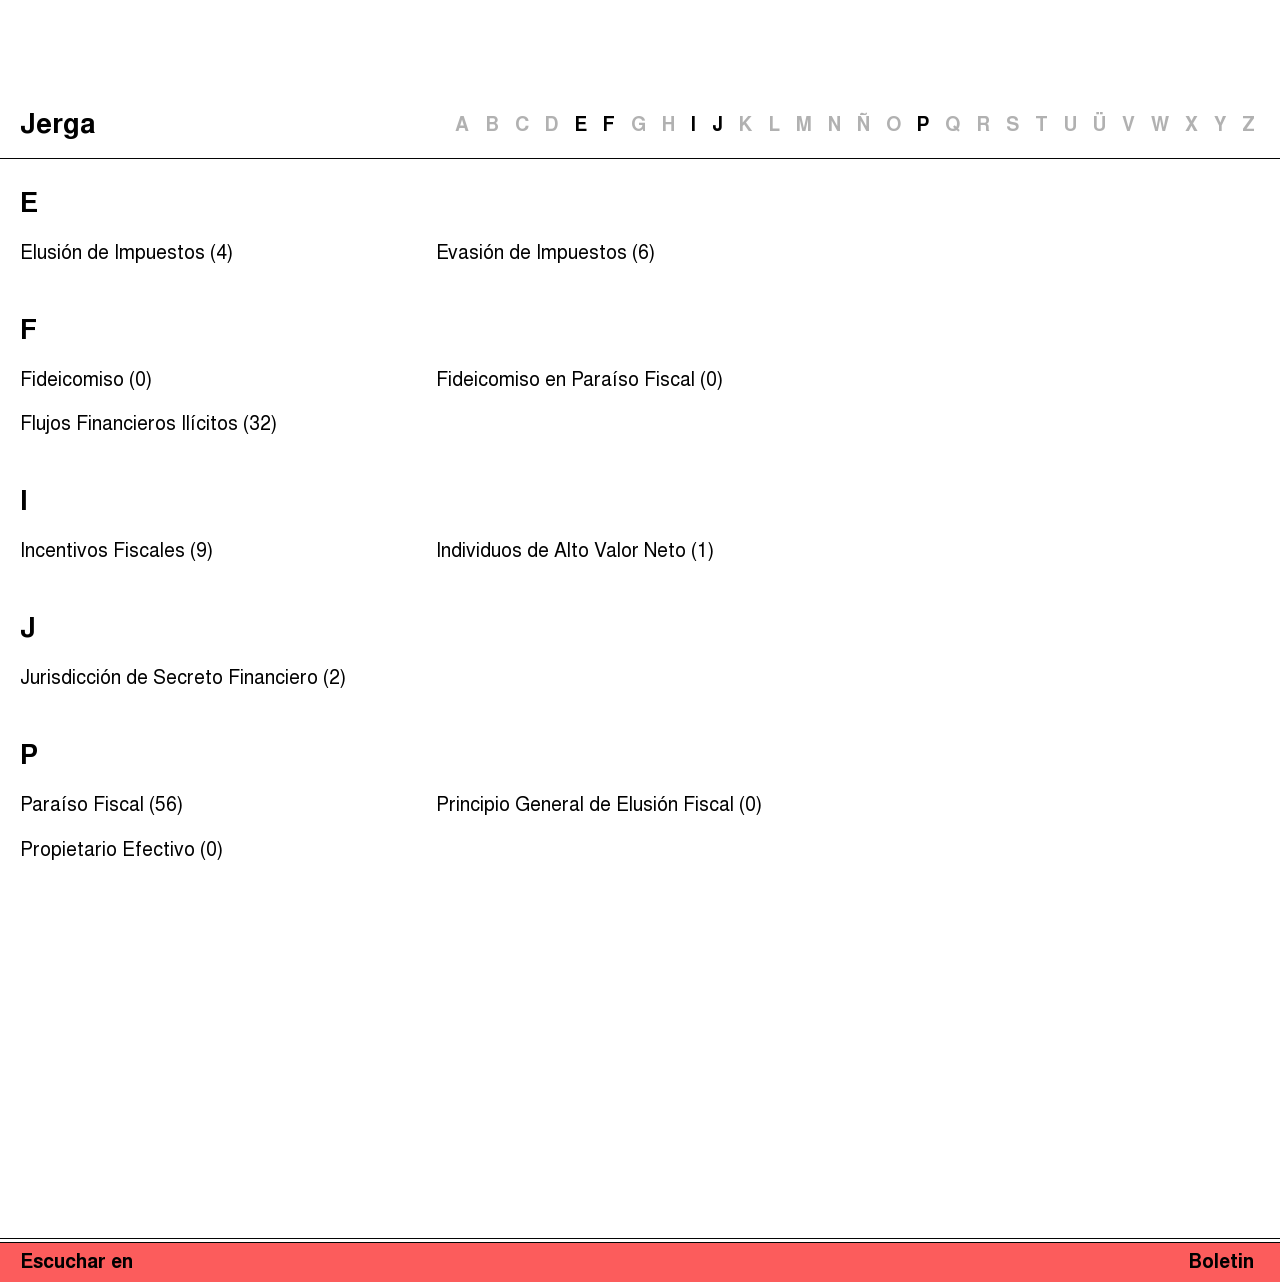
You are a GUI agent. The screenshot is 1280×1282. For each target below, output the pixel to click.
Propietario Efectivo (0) (121, 851)
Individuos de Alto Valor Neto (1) (575, 552)
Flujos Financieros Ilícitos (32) (148, 425)
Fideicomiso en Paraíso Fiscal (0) (579, 381)
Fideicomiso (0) (86, 381)
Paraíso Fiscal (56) (101, 806)
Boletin (1221, 1263)
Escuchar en (76, 1263)
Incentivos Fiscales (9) (116, 552)
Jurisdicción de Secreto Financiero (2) (183, 679)
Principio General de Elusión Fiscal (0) (599, 806)
